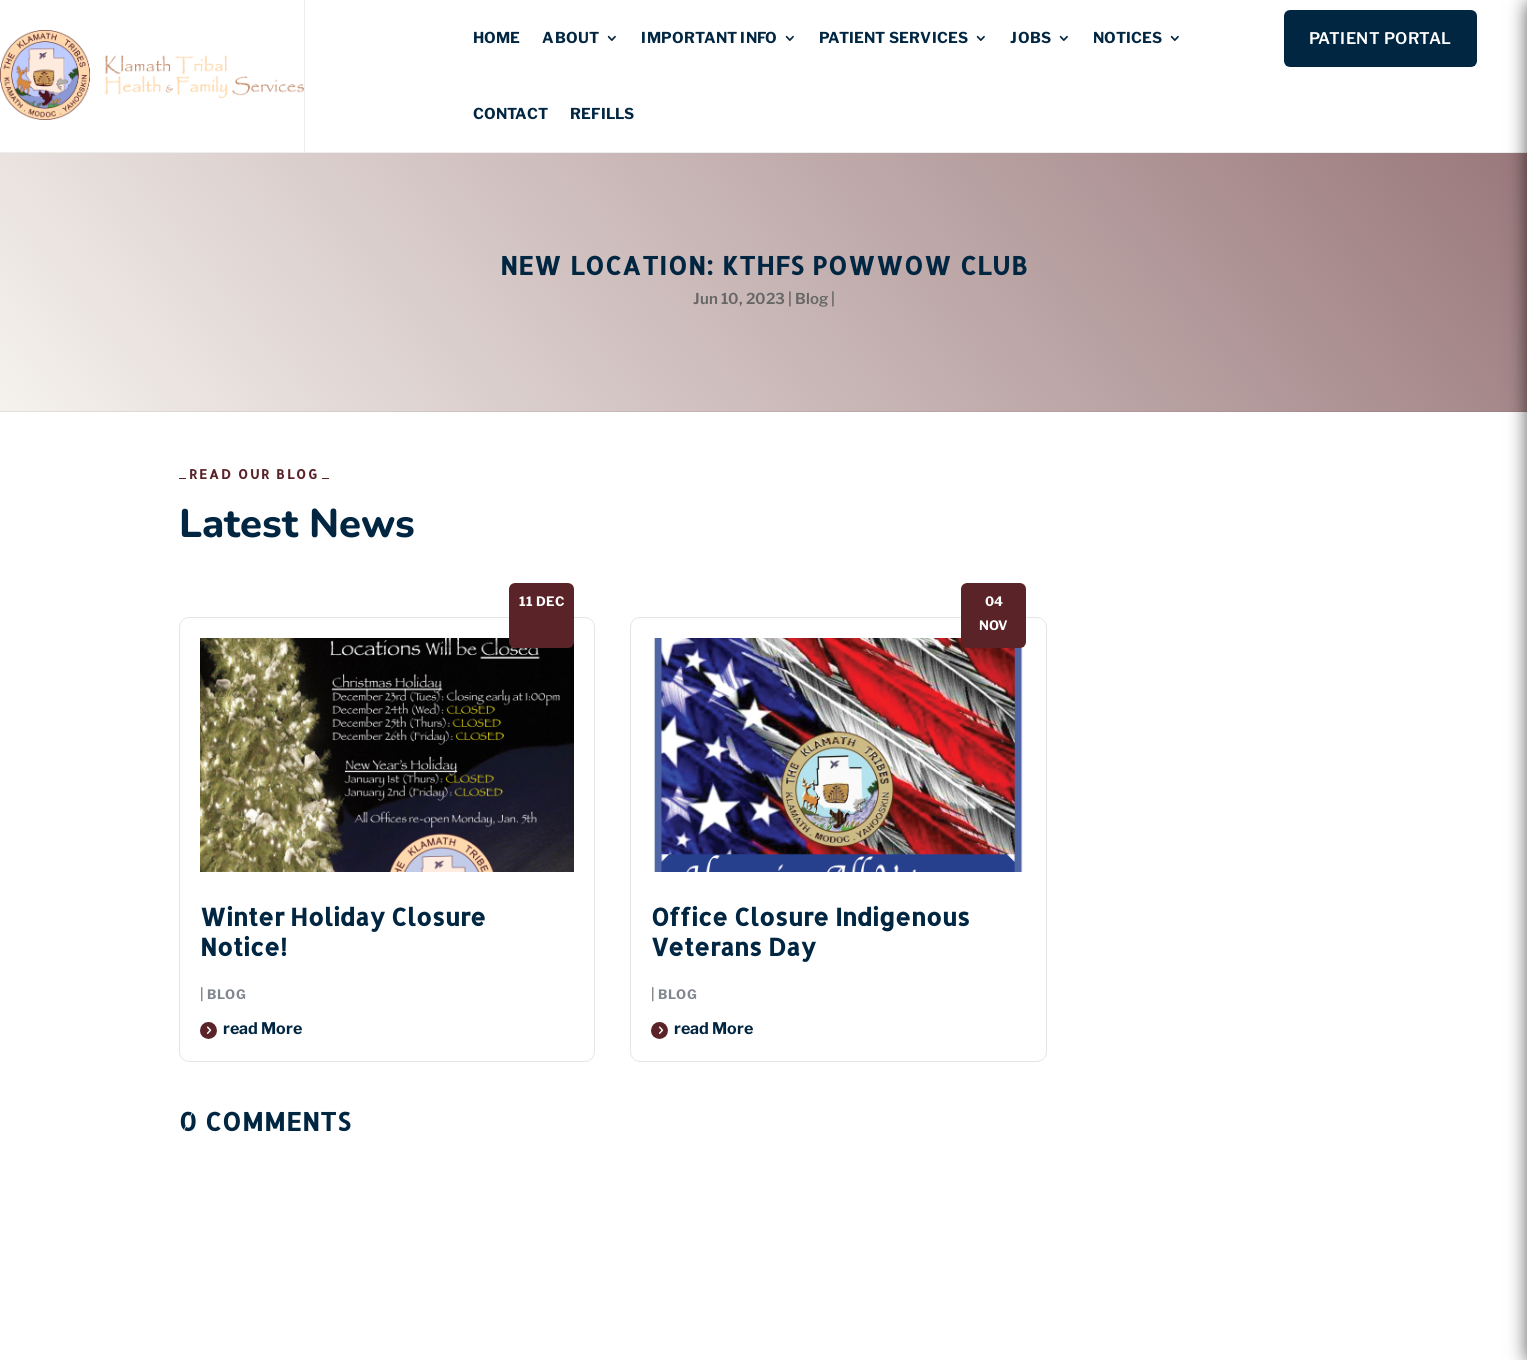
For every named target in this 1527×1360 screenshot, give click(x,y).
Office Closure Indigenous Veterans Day (810, 931)
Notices (1127, 38)
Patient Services (893, 38)
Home (497, 38)
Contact (510, 114)
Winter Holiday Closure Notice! (343, 931)
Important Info (709, 38)
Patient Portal (1380, 38)
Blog (811, 299)
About (570, 38)
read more (262, 1028)
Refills (602, 114)
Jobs (1030, 38)
